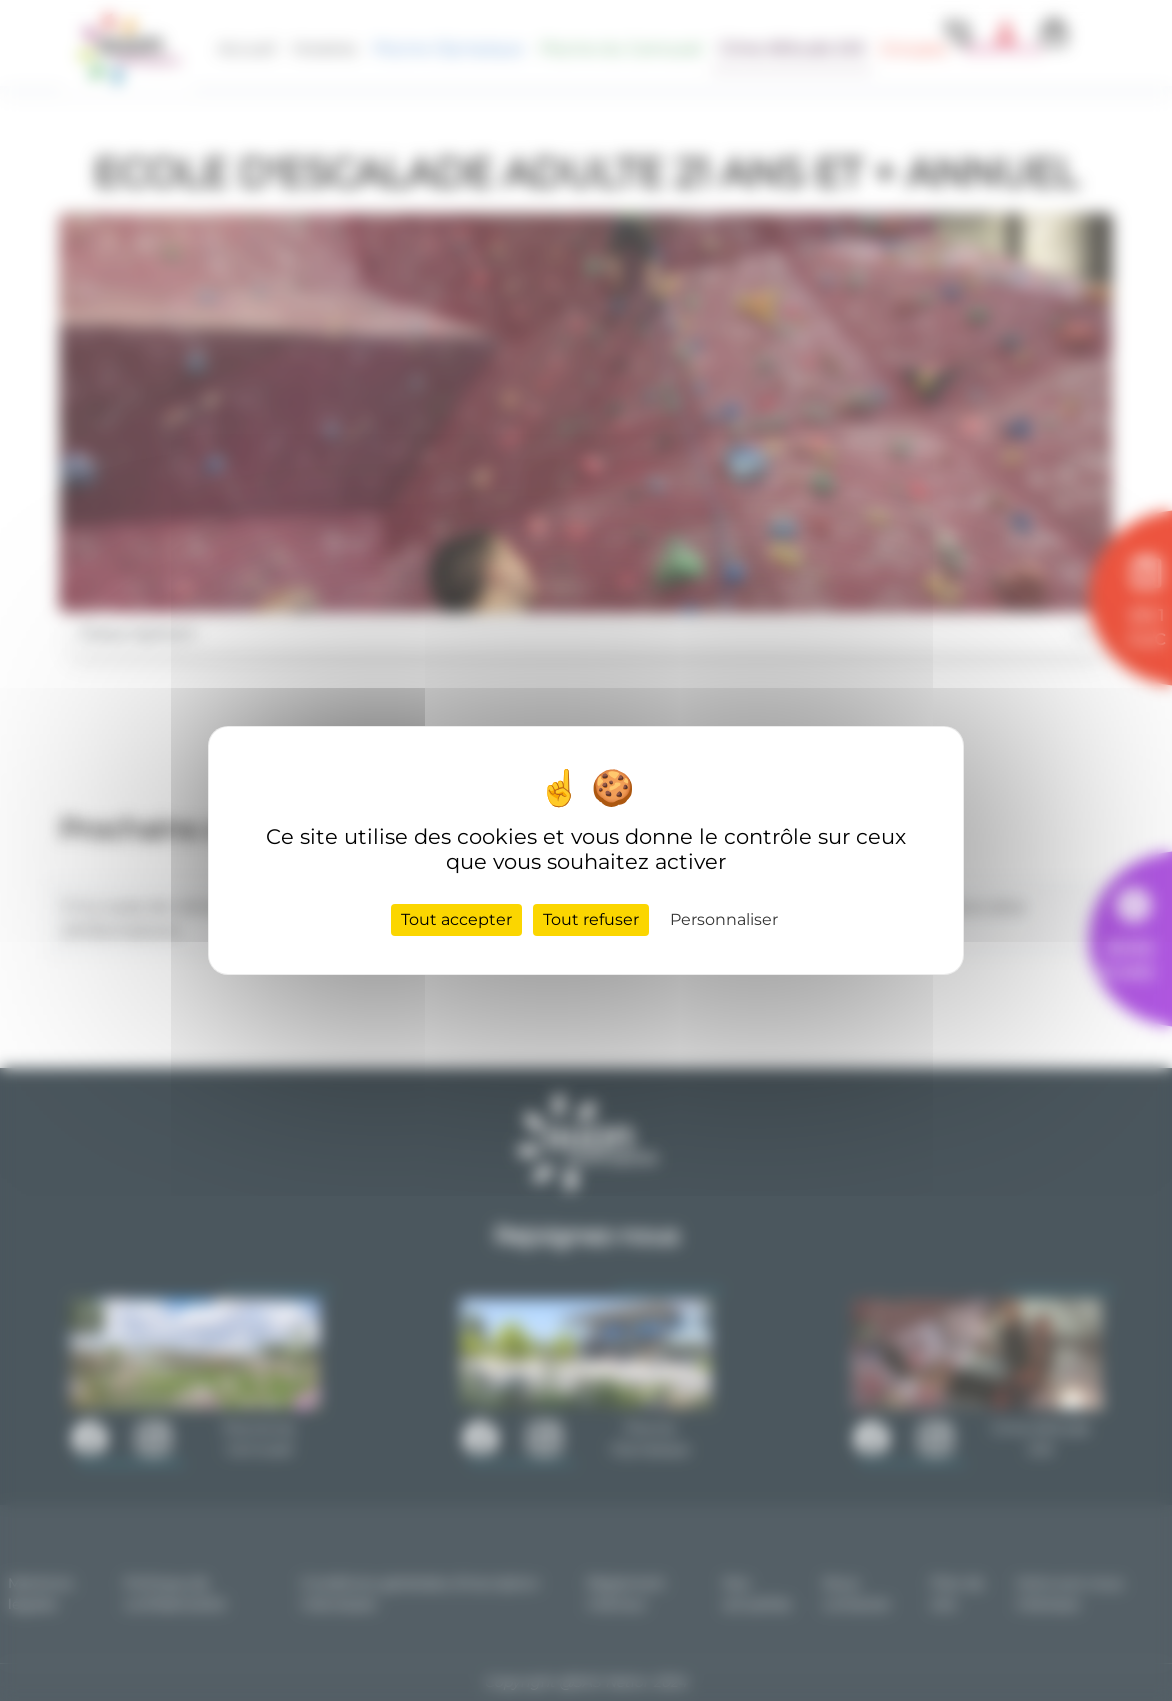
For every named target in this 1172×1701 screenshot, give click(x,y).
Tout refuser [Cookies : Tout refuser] (591, 919)
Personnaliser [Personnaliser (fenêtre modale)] (724, 919)
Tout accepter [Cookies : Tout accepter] (456, 919)
